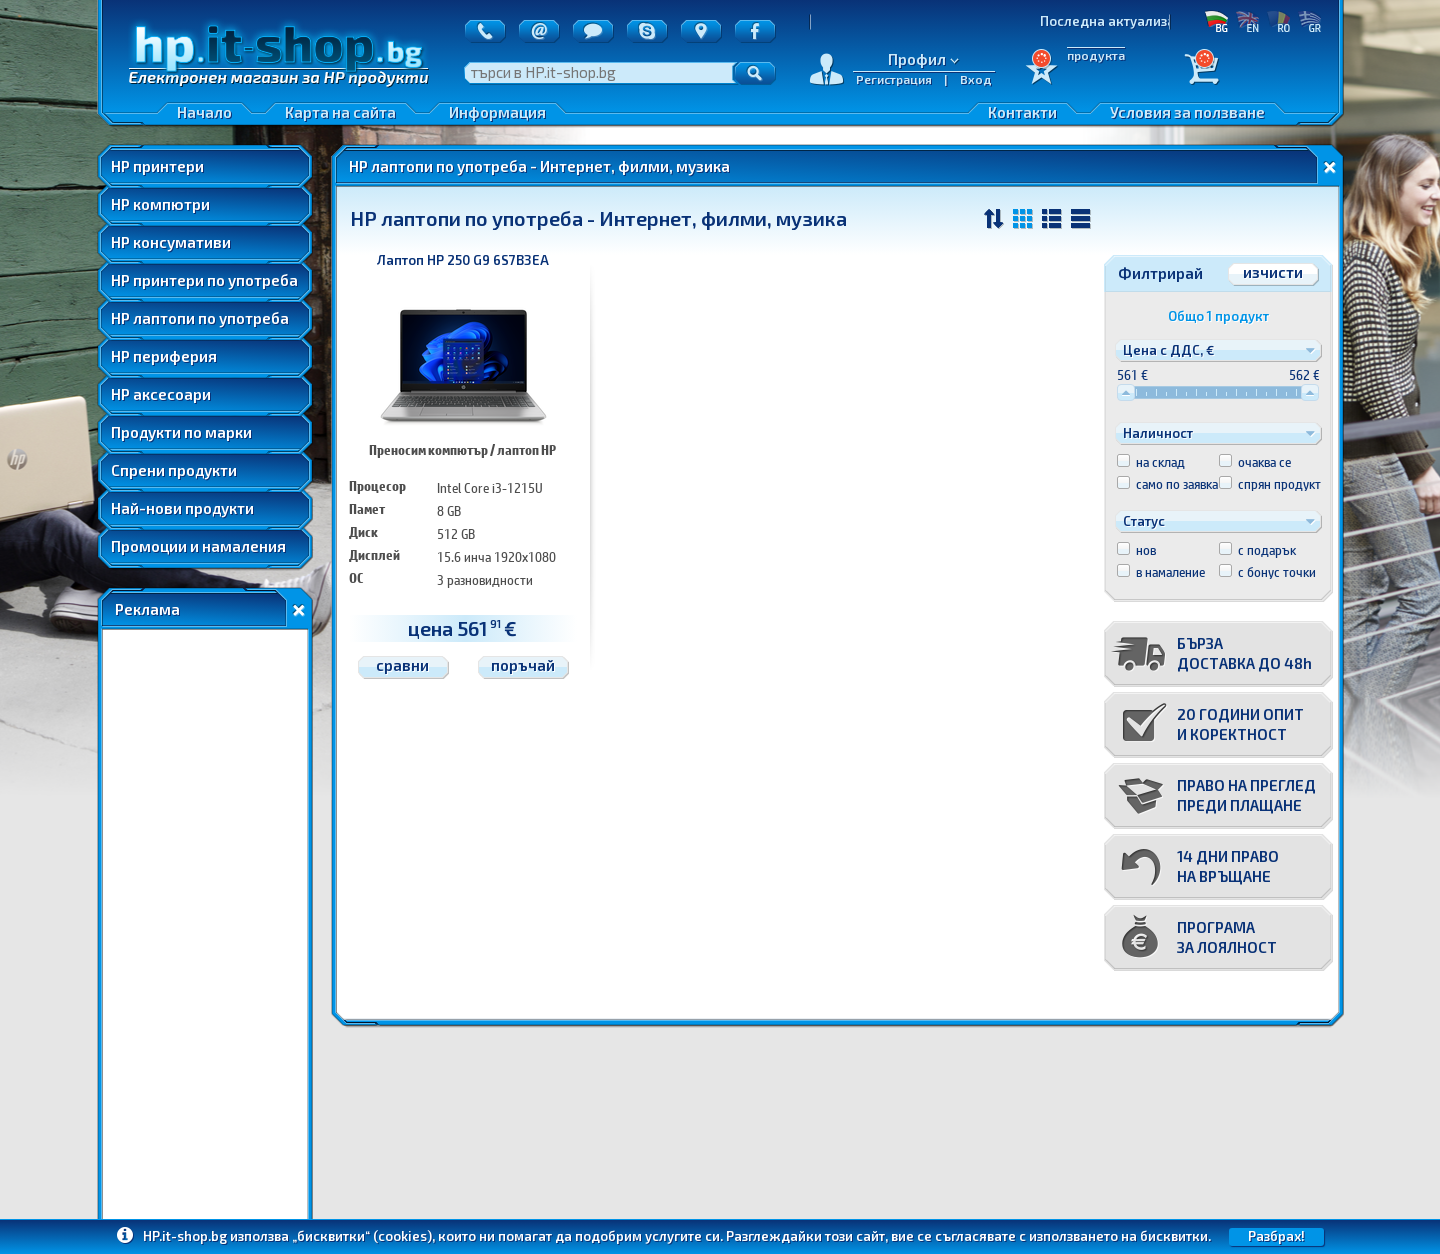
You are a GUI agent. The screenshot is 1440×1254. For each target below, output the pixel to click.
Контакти (1022, 112)
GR (1309, 21)
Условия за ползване (1187, 112)
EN (1247, 21)
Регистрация (894, 79)
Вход (976, 79)
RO (1278, 21)
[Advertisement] (205, 929)
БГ (1216, 21)
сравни (402, 665)
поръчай (523, 665)
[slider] (1126, 392)
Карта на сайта (340, 112)
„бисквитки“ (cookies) (362, 1236)
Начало (204, 112)
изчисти (1273, 272)
